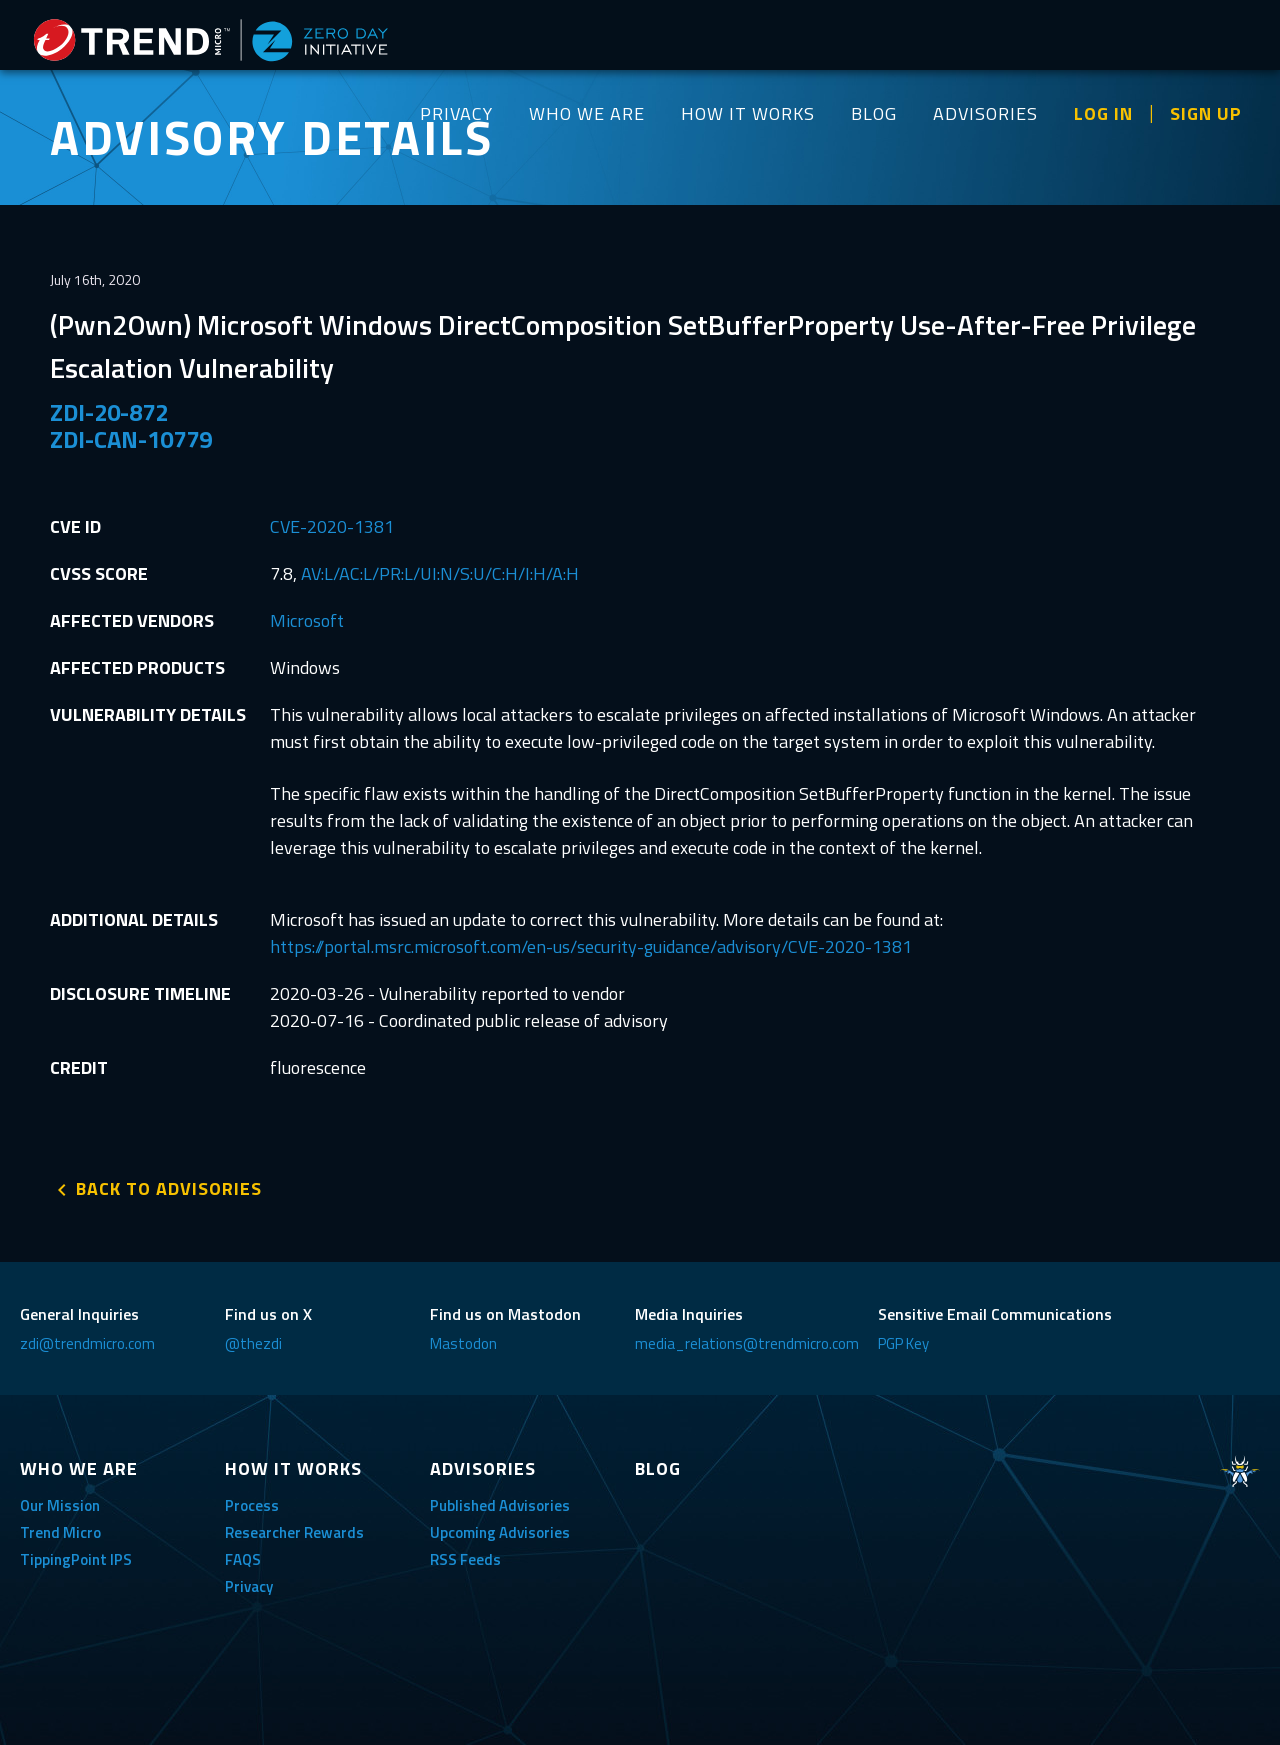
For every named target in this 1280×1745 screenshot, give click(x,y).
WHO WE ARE (587, 113)
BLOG (874, 113)
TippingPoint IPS (76, 1559)
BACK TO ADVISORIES (169, 1188)
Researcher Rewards (294, 1532)
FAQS (243, 1559)
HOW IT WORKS (748, 113)
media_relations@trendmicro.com (747, 1343)
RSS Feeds (465, 1559)
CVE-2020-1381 (332, 526)
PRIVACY (456, 113)
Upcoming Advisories (500, 1532)
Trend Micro (60, 1532)
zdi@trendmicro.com (87, 1343)
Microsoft (307, 620)
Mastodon (463, 1343)
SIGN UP (1206, 113)
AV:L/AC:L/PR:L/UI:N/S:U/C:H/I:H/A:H (440, 573)
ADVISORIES (985, 113)
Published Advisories (500, 1505)
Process (252, 1505)
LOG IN (1103, 113)
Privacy (249, 1586)
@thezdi (253, 1343)
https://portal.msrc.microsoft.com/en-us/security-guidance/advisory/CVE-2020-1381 (591, 946)
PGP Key (903, 1343)
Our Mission (60, 1505)
